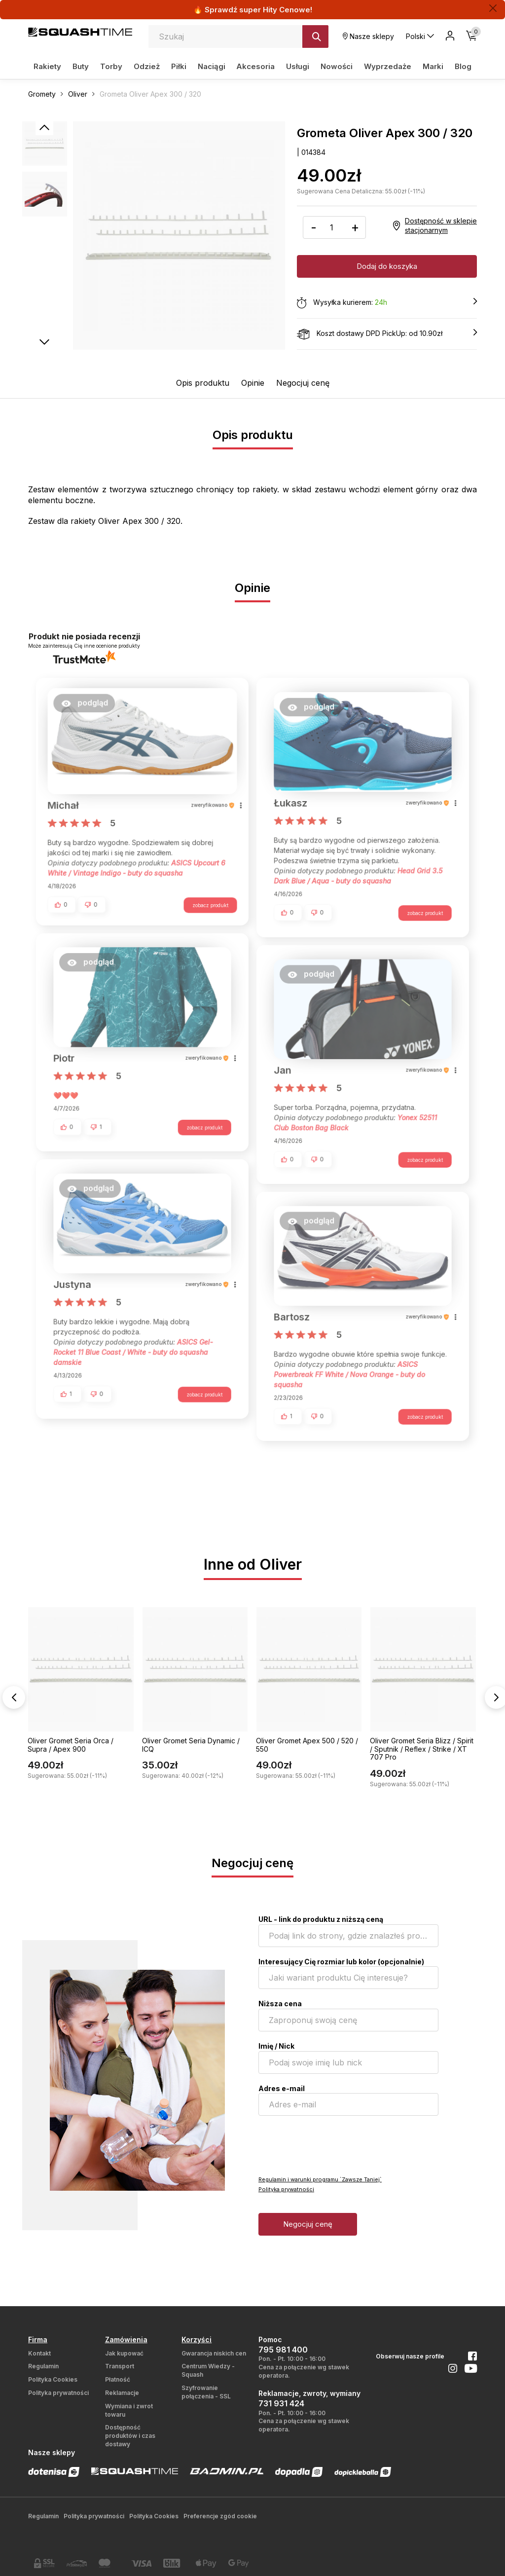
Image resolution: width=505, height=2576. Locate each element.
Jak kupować (124, 2353)
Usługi (297, 66)
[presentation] (333, 2145)
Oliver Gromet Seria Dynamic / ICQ (191, 1744)
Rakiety (47, 66)
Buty (80, 66)
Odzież (147, 66)
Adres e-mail (281, 2088)
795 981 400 (283, 2350)
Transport (119, 2366)
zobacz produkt (205, 908)
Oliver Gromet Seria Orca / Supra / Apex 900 (70, 1744)
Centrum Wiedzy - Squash (208, 2370)
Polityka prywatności (286, 2189)
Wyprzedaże (387, 66)
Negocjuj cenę (302, 383)
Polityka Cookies (52, 2379)
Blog (463, 66)
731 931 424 (281, 2403)
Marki (433, 66)
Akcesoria (255, 66)
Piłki (178, 66)
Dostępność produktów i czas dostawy (130, 2436)
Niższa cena (280, 2003)
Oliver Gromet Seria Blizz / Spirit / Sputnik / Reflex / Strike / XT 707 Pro (421, 1749)
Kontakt (39, 2353)
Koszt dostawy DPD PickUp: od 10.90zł (387, 334)
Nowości (337, 66)
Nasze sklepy (368, 36)
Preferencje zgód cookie (220, 2516)
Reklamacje (122, 2392)
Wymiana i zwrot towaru (129, 2410)
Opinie (252, 383)
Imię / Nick (276, 2046)
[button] (89, 708)
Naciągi (211, 66)
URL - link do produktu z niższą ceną (320, 1919)
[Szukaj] (315, 36)
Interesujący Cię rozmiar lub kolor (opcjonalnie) (341, 1961)
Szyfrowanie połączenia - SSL (206, 2392)
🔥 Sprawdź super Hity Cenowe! (252, 9)
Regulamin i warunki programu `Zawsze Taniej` (320, 2179)
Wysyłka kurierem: (387, 302)
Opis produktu (202, 383)
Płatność (117, 2379)
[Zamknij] (493, 8)
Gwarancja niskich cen (213, 2353)
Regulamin (43, 2366)
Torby (111, 66)
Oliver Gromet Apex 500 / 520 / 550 (307, 1744)
